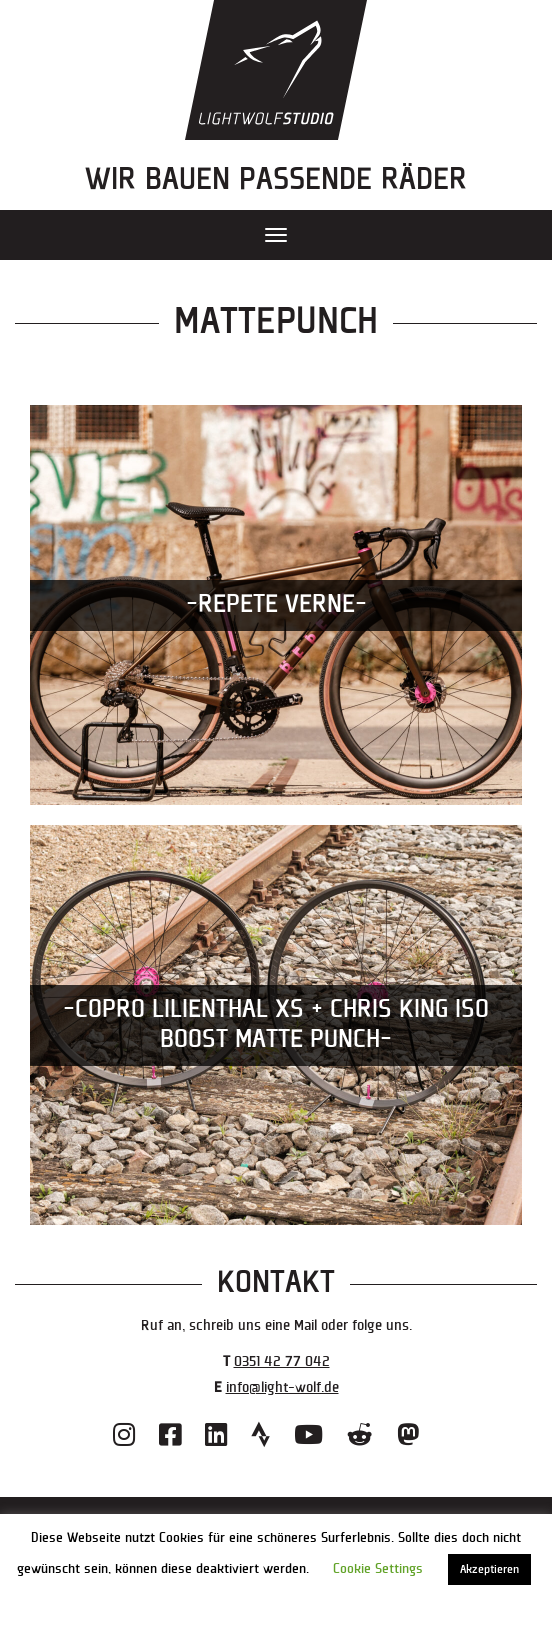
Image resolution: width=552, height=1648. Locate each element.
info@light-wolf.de (282, 1387)
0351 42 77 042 (282, 1361)
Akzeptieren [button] (489, 1569)
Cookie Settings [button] (378, 1569)
